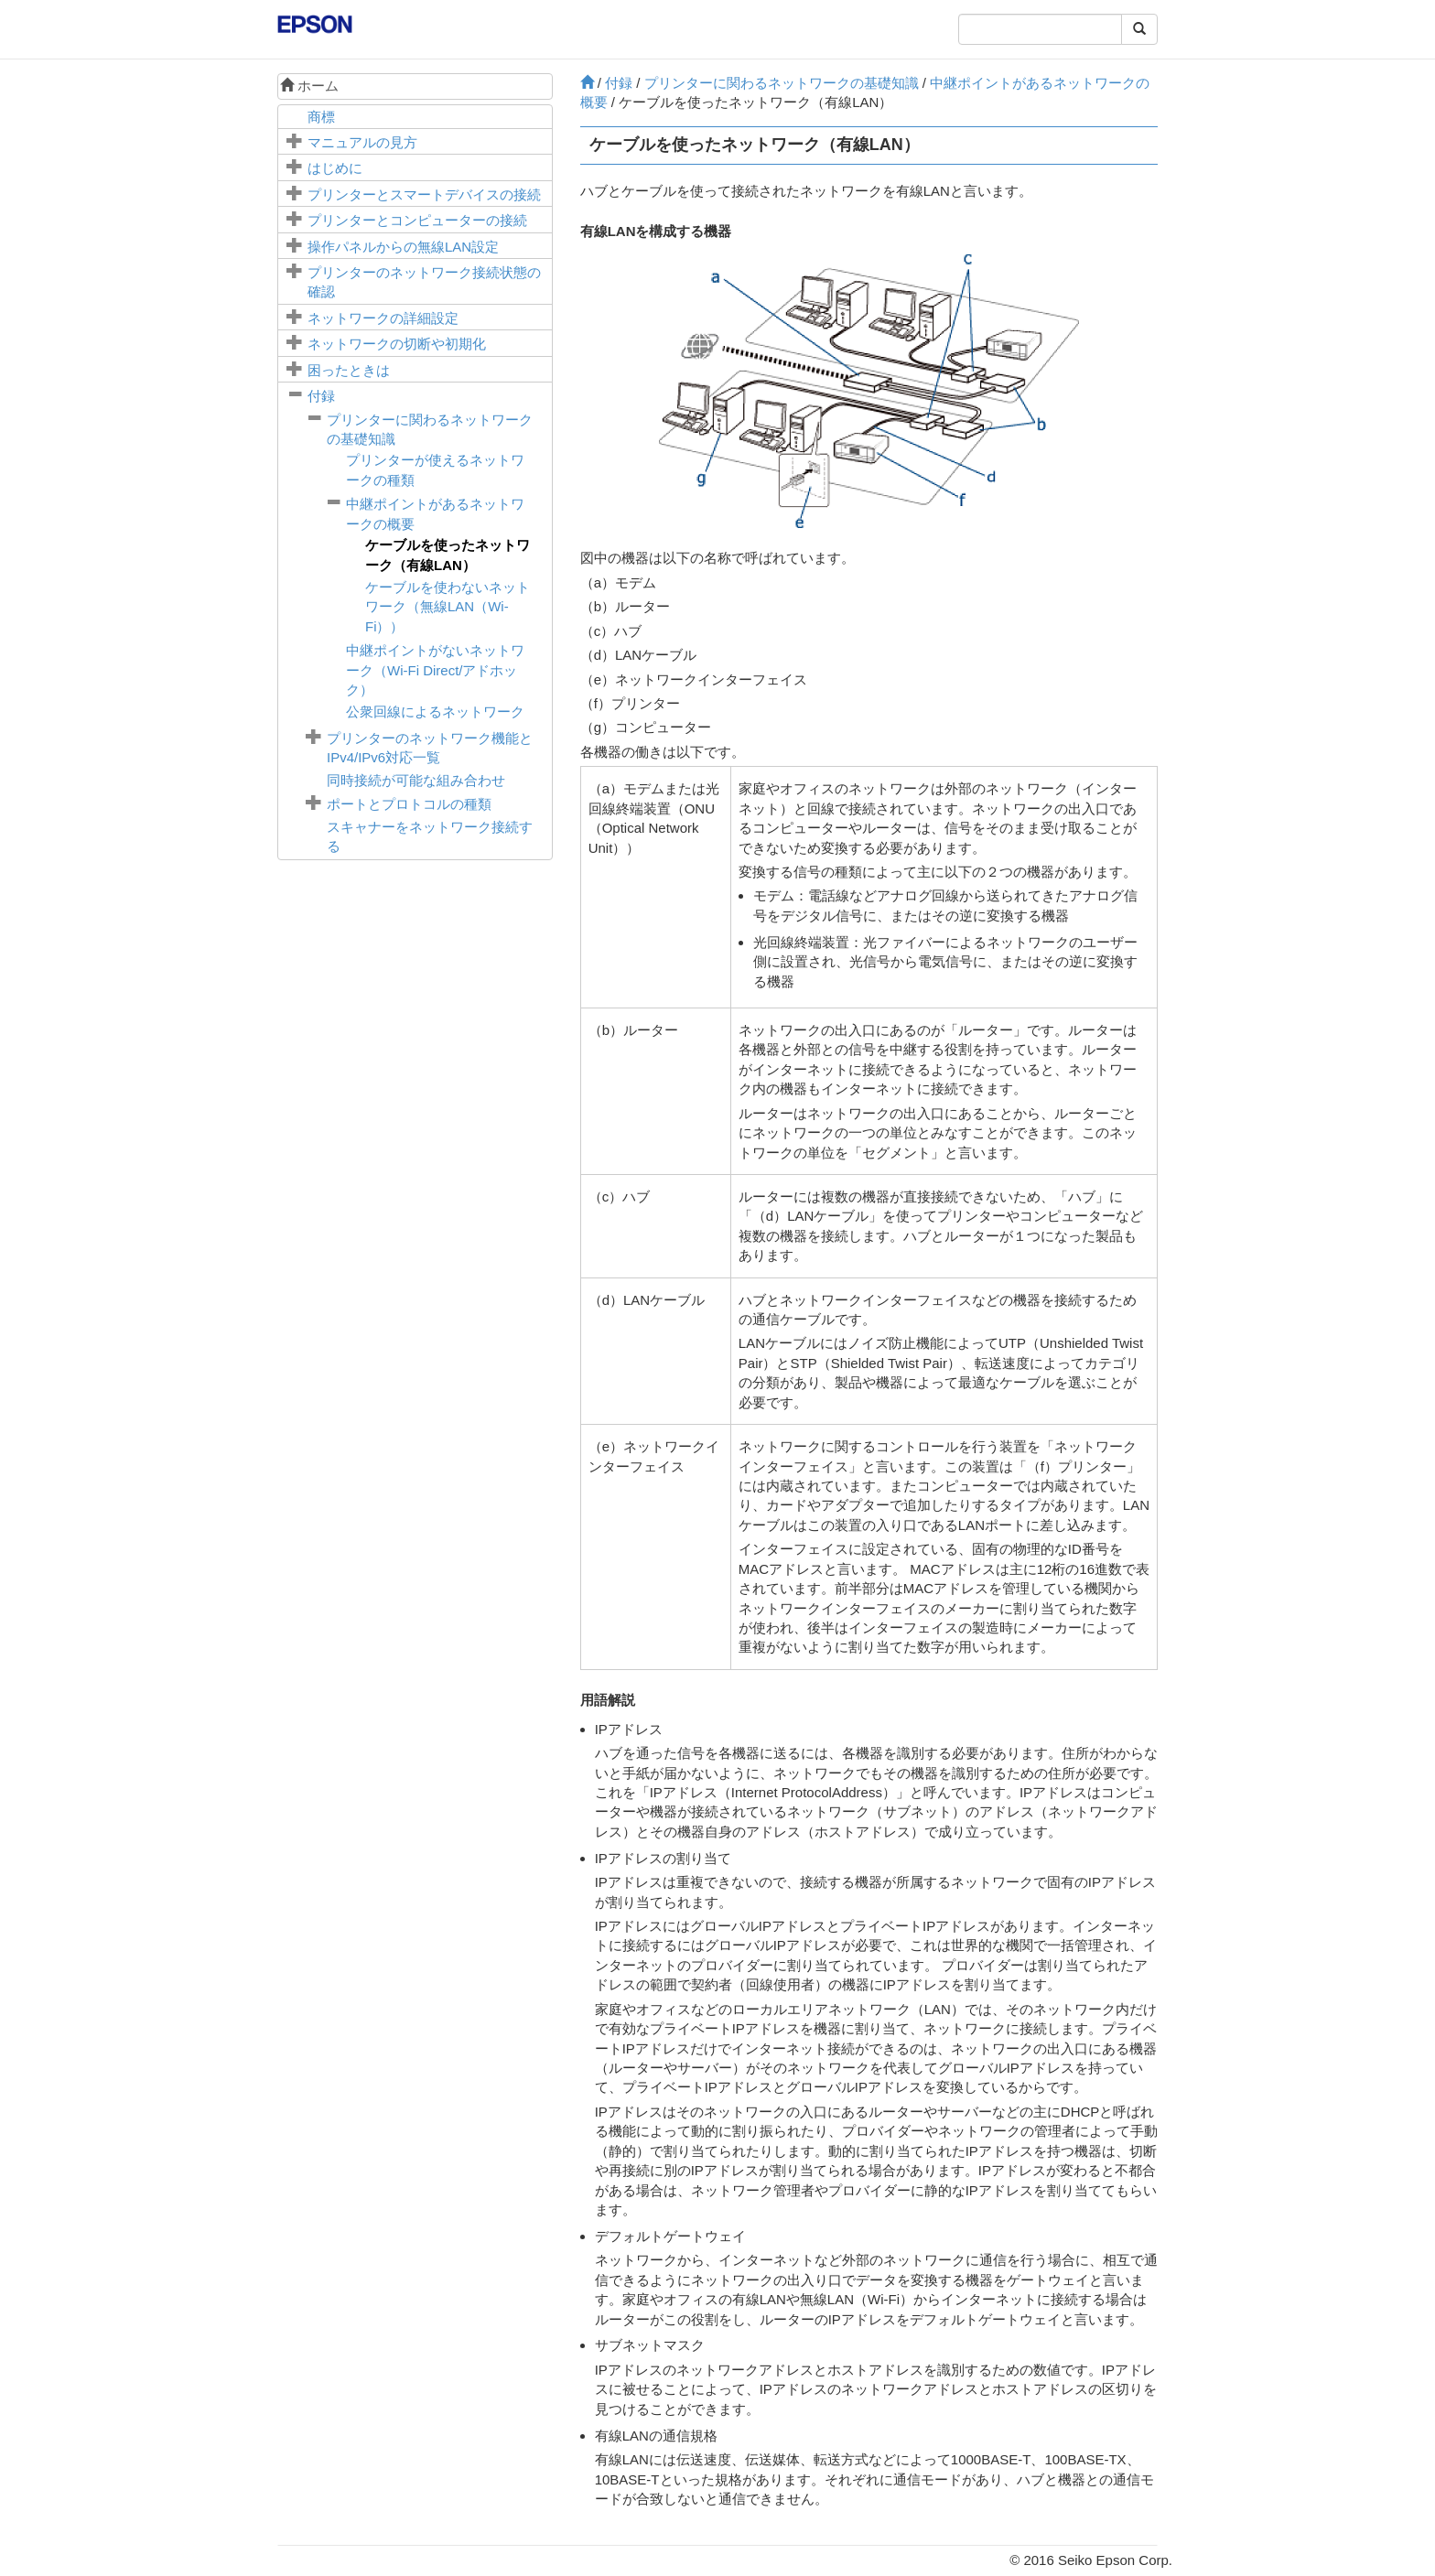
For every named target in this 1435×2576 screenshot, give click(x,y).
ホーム (309, 85)
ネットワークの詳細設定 (383, 318)
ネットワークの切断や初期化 (397, 343)
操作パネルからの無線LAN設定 (403, 246)
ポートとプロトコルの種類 (409, 804)
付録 (321, 396)
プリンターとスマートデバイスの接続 (424, 194)
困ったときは (349, 370)
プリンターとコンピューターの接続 (417, 220)
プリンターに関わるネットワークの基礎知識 (781, 83)
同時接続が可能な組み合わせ (416, 780)
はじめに (335, 168)
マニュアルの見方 (362, 142)
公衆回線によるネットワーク (435, 711)
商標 (321, 116)
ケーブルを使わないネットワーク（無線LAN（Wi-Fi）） (447, 606)
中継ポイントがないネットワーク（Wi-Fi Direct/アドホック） (435, 669)
